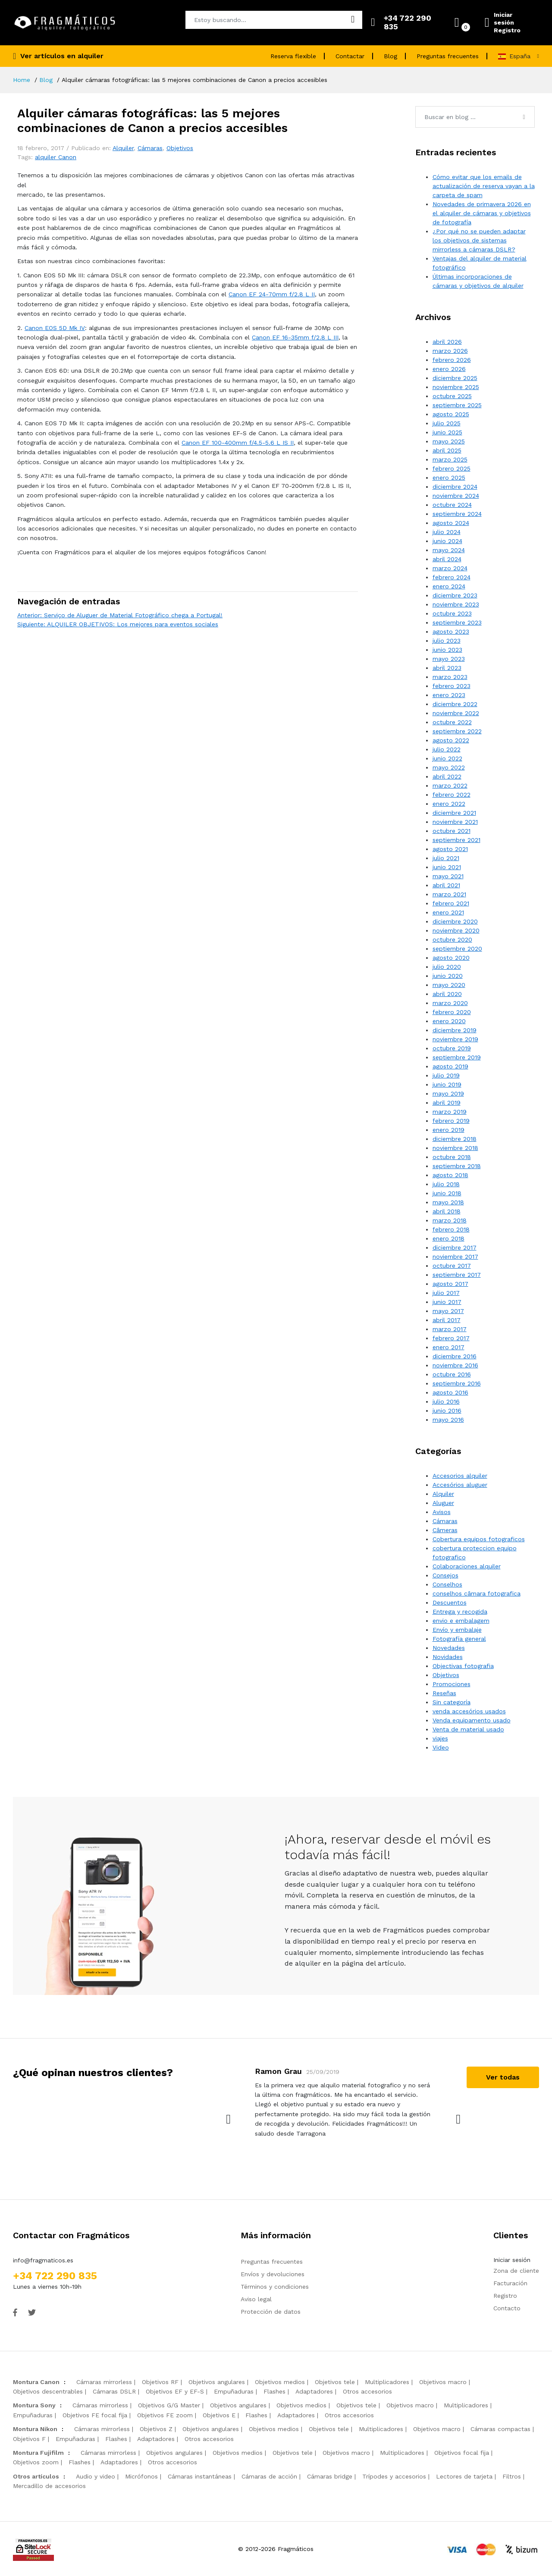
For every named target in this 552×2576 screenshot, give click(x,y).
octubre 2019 (452, 1048)
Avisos (442, 1511)
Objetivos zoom (36, 2462)
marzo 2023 (450, 676)
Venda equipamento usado (472, 1720)
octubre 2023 (452, 613)
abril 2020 (447, 993)
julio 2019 (446, 1075)
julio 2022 (447, 749)
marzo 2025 (450, 459)
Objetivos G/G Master (169, 2405)
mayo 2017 (448, 1310)
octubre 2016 (452, 1374)
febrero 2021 (451, 903)
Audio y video (95, 2476)
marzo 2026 (450, 350)
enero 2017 (448, 1347)
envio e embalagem (461, 1620)
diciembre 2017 (455, 1247)
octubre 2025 (452, 396)
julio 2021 (446, 857)
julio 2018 (446, 1184)
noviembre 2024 (456, 495)
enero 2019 (448, 1129)
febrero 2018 (451, 1229)
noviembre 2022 (456, 713)
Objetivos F (29, 2438)
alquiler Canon (55, 157)
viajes (440, 1738)
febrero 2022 (451, 794)
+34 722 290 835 (55, 2276)
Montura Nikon (35, 2428)
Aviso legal (256, 2299)
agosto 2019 (450, 1066)
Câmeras (445, 1530)
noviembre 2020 (456, 930)
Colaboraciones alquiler (467, 1566)
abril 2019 (447, 1102)
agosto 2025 (451, 414)
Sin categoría (451, 1702)
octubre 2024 (452, 504)
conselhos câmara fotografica (477, 1593)
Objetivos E (219, 2415)
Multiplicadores (387, 2381)
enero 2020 (449, 1021)
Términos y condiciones (275, 2286)
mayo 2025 (449, 441)
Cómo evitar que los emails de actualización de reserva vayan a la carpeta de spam (484, 185)
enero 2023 (449, 694)
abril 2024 (447, 559)
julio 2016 (446, 1401)
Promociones (451, 1684)
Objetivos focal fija (461, 2452)
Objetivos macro (443, 2381)
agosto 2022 (451, 740)
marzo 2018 (450, 1220)
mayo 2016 (448, 1419)
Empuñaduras (234, 2391)
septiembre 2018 (457, 1165)
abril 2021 (446, 885)
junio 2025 (447, 432)
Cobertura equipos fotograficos (479, 1539)
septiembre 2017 (457, 1274)
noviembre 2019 (455, 1039)
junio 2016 (447, 1410)
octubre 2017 (452, 1265)
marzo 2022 (450, 785)
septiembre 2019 (457, 1057)
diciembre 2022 (455, 704)
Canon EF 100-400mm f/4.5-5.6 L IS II (238, 442)
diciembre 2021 (454, 812)
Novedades (449, 1647)
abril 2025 (447, 450)
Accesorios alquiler (460, 1475)
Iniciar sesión (504, 18)
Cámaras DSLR (114, 2391)
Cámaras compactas (500, 2428)
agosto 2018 (450, 1175)
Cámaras (150, 148)
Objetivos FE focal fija (95, 2415)
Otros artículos (36, 2476)
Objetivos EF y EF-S (175, 2391)
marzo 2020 (450, 1002)
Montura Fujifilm (38, 2452)
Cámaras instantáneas (200, 2476)
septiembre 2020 (457, 948)
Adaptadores (314, 2391)
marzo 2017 (450, 1329)
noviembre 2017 (455, 1256)
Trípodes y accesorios (394, 2476)
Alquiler (123, 148)
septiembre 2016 (457, 1383)
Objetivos (179, 148)
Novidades (448, 1656)
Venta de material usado (468, 1729)
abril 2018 (447, 1211)
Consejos (445, 1575)
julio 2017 (446, 1292)
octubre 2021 (451, 830)
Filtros (511, 2476)
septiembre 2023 (457, 622)
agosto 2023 (451, 631)
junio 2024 (447, 540)
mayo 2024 (449, 550)
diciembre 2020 (455, 921)
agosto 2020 (451, 957)
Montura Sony (34, 2405)
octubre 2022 (452, 722)
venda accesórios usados (469, 1711)
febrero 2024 (451, 577)
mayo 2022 (449, 767)
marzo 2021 (449, 894)
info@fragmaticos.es (43, 2260)
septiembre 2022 (457, 731)
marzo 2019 (450, 1111)
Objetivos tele (335, 2381)
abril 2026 (447, 341)
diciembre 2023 (455, 595)
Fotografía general (459, 1638)
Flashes (274, 2391)
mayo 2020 (449, 984)
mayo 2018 (448, 1202)
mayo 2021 (448, 876)
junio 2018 (447, 1193)
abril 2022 (447, 776)
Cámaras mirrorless (104, 2381)
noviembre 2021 (455, 821)
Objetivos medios (280, 2381)
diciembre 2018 (455, 1138)
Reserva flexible (293, 56)
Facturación (510, 2283)
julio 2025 (447, 423)
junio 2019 (447, 1084)
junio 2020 (448, 975)
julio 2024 (447, 531)
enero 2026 (449, 368)
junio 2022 (447, 758)
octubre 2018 (452, 1156)
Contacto (507, 2308)
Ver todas (503, 2077)
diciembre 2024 (455, 486)
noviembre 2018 (455, 1147)
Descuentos (450, 1602)
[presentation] (229, 2119)
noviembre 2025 (456, 386)
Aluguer (443, 1502)
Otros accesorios (367, 2391)
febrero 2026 (452, 359)
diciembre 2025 (455, 377)
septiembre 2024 (457, 513)
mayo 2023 (449, 658)
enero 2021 (448, 912)
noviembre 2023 (456, 604)
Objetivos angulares (216, 2381)
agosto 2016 (450, 1392)
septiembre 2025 (457, 405)
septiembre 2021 (456, 839)
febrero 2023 (451, 685)
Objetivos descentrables (48, 2391)
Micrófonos (141, 2476)
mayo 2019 (448, 1093)
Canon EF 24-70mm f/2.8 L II (272, 294)
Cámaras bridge (329, 2476)
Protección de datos (271, 2311)
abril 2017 (447, 1319)
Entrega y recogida (460, 1611)
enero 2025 (449, 477)
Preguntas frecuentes (448, 56)
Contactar (350, 56)
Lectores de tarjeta (464, 2476)
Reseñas (444, 1693)
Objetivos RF (160, 2381)
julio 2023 (447, 640)
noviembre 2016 (455, 1365)
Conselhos (447, 1584)
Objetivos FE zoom (165, 2415)
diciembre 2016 (455, 1356)
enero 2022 (449, 803)
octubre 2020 (452, 939)
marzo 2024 (450, 568)
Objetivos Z (156, 2428)
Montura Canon (36, 2381)
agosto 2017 (450, 1283)
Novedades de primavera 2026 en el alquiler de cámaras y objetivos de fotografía (482, 213)
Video (441, 1747)
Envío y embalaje (457, 1629)
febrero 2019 (451, 1120)
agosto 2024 (451, 522)
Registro (507, 30)
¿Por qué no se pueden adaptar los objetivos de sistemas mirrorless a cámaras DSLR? (479, 240)
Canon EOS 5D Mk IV (55, 327)
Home (21, 79)
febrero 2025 (451, 468)
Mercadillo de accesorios (49, 2485)
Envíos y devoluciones (272, 2274)
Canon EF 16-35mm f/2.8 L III (295, 337)
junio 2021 (447, 867)
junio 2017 (447, 1301)
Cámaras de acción (269, 2476)
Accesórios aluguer (460, 1484)
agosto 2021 (450, 848)
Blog (390, 56)
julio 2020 (447, 966)
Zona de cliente (516, 2270)
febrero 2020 (452, 1011)
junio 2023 (447, 649)
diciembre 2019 (455, 1030)
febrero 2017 (451, 1338)
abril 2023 (447, 667)
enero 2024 (449, 586)
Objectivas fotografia (463, 1665)
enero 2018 (448, 1238)
